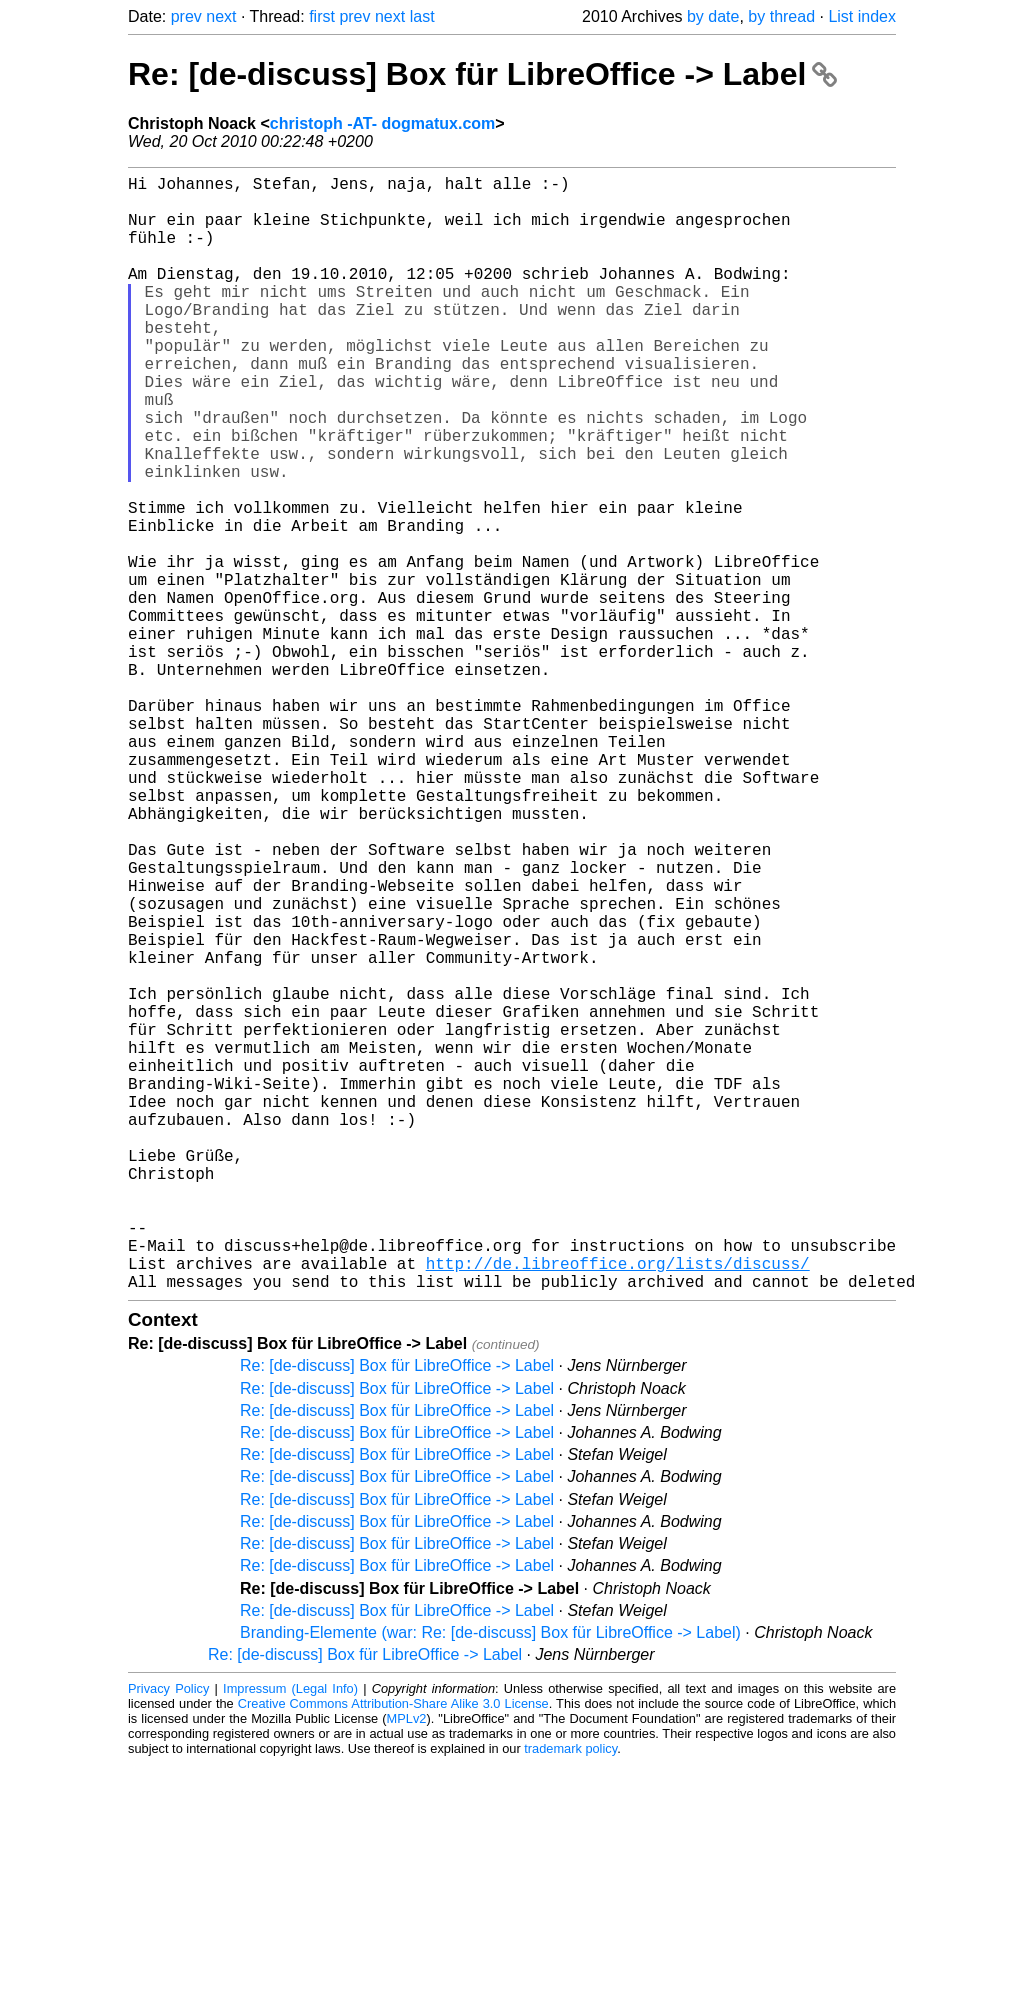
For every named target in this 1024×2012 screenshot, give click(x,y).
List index (862, 16)
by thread (781, 16)
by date (713, 16)
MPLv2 (407, 1966)
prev (186, 16)
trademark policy (570, 1996)
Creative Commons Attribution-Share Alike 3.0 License (393, 1951)
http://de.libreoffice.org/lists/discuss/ (618, 1507)
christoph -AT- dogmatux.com (382, 123)
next (221, 16)
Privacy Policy (168, 1936)
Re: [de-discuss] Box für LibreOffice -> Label (482, 74)
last (422, 16)
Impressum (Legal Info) (290, 1936)
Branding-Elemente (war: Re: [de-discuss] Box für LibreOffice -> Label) (490, 1880)
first (322, 16)
